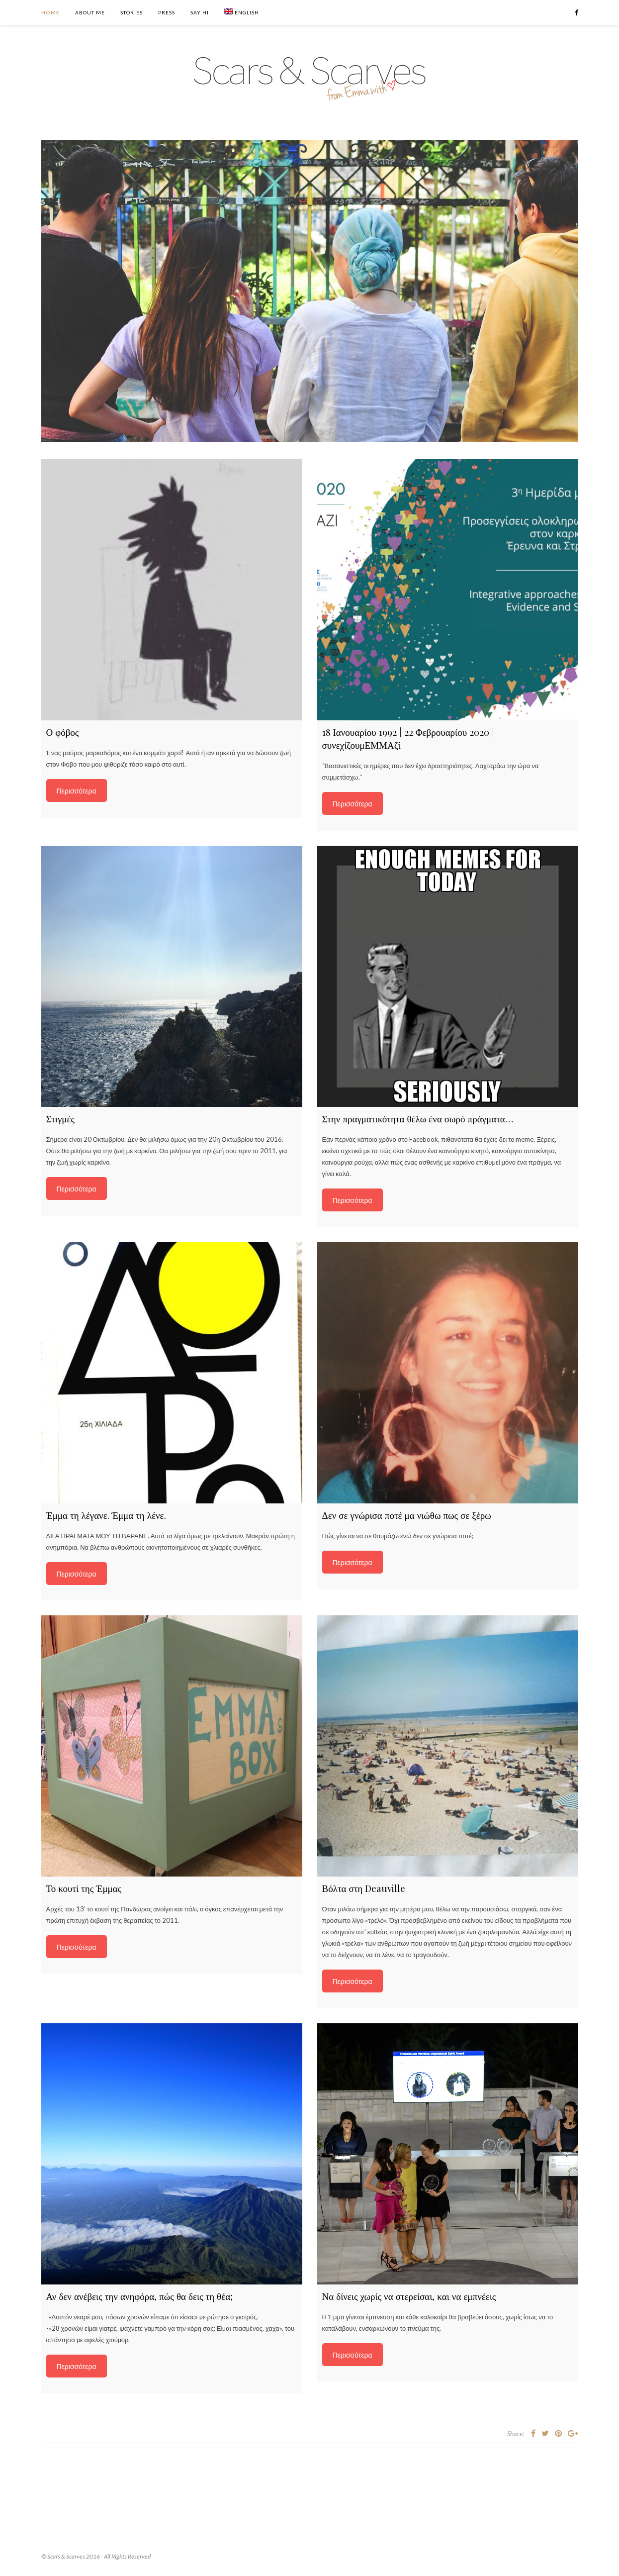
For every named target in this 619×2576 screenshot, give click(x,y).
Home (50, 12)
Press (166, 12)
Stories (131, 12)
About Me (90, 12)
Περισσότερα (76, 791)
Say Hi (199, 12)
